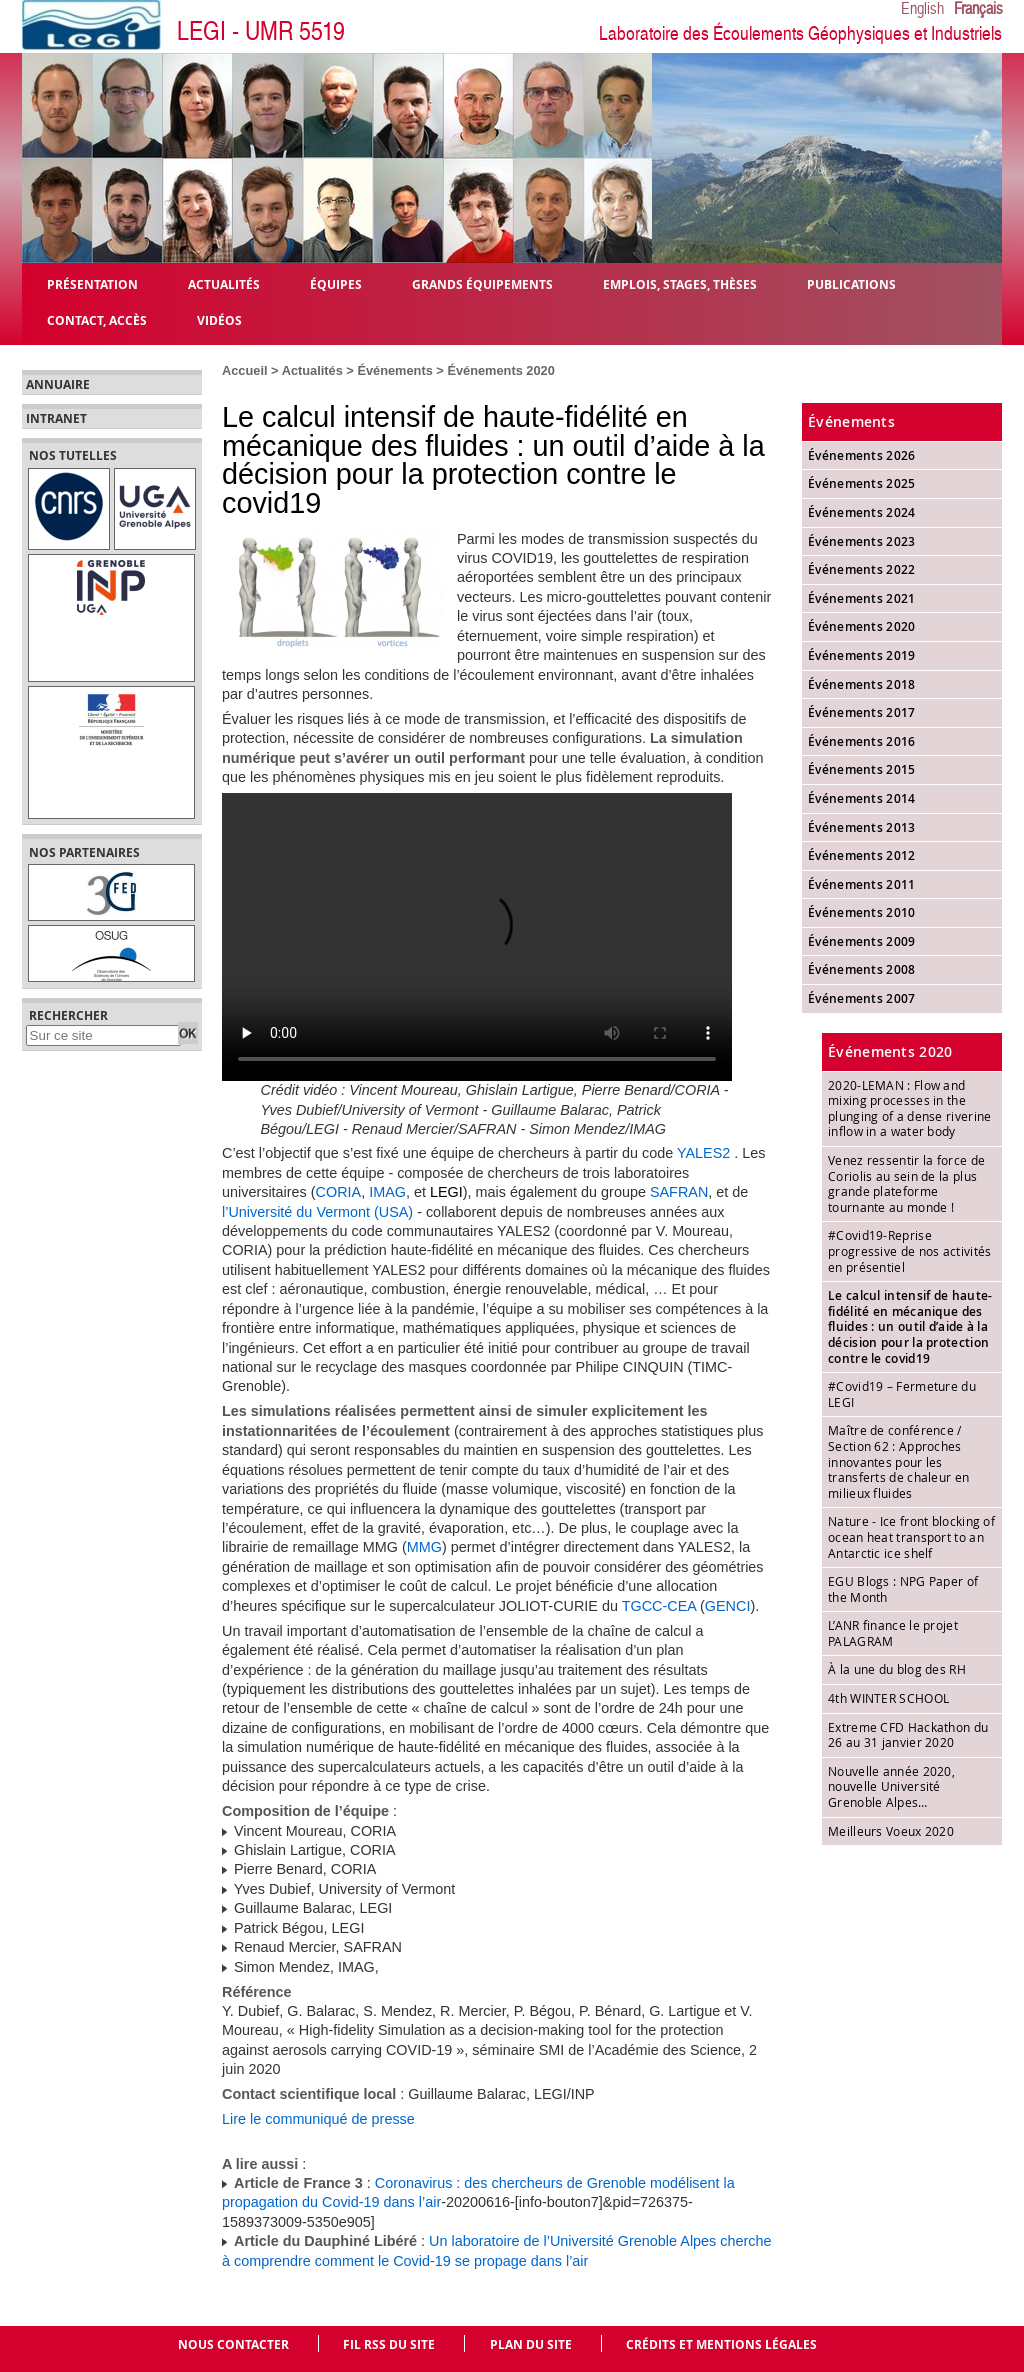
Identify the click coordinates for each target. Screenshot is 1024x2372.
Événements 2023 (862, 541)
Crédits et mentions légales (721, 2344)
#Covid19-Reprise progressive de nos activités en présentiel (909, 1250)
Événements (394, 370)
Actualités (312, 370)
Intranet (56, 419)
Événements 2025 (862, 483)
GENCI (728, 1606)
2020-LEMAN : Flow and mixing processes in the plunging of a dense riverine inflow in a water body (909, 1108)
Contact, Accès (97, 319)
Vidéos (219, 319)
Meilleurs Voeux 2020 (891, 1831)
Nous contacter (233, 2344)
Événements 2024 (862, 512)
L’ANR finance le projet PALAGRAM (893, 1633)
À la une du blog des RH (897, 1669)
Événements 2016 (862, 741)
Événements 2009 (862, 941)
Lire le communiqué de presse (318, 2119)
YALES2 (703, 1153)
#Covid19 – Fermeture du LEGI (902, 1394)
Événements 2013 (862, 827)
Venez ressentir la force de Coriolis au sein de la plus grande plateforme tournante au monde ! (906, 1183)
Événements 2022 (862, 569)
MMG (424, 1547)
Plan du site (531, 2344)
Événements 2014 (862, 798)
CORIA (339, 1192)
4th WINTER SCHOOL (888, 1698)
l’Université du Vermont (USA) (317, 1212)
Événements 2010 (862, 912)
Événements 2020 (500, 370)
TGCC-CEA (659, 1606)
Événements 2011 (862, 884)
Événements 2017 (862, 712)
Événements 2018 (862, 684)
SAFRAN (679, 1192)
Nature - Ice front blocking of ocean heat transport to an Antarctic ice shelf (911, 1536)
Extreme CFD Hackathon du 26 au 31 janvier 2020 (908, 1735)
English (922, 9)
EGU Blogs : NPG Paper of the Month (903, 1589)
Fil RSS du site (389, 2344)
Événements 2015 (862, 769)
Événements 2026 (862, 455)
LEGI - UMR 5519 (261, 31)
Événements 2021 (862, 598)
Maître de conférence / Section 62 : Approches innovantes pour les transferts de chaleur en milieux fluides (898, 1461)
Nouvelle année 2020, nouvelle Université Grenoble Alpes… (891, 1786)
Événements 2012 (862, 855)
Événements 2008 (862, 969)
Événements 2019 (862, 655)
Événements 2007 (862, 998)
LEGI (446, 1192)
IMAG (387, 1192)
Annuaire (58, 385)
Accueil (245, 370)
